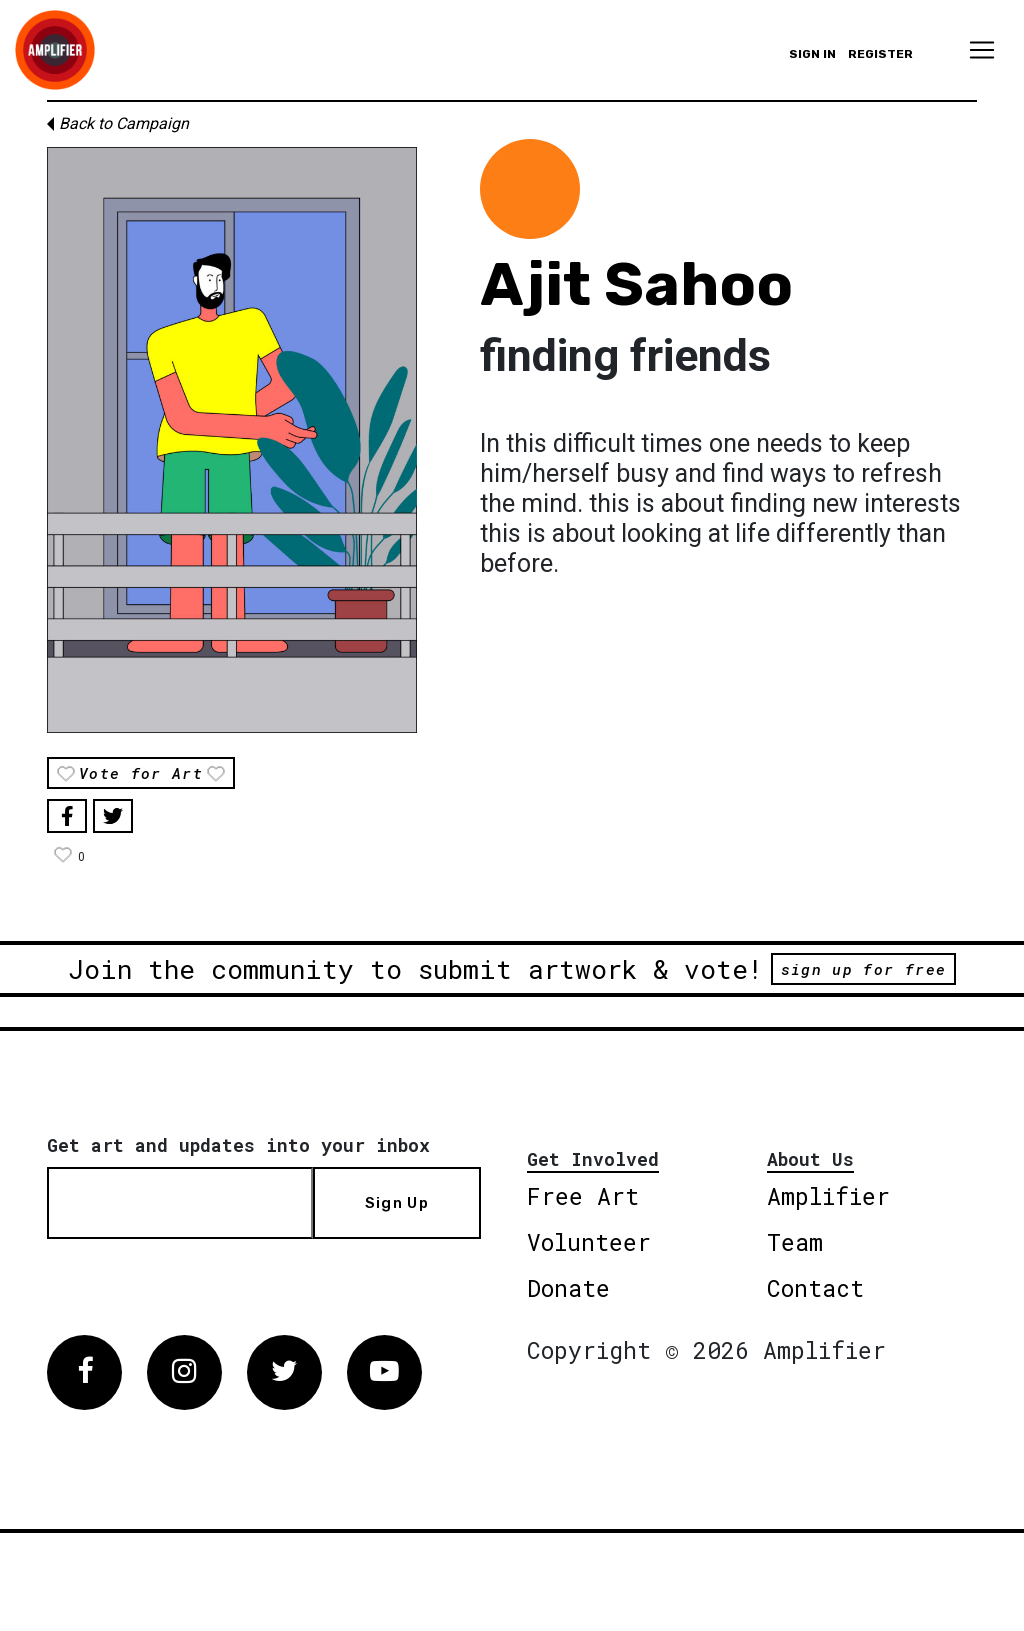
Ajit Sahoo (636, 284)
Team (795, 1242)
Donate (568, 1288)
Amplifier (828, 1196)
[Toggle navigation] (982, 50)
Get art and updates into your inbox (238, 1145)
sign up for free (863, 969)
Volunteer (589, 1242)
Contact (815, 1288)
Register (880, 54)
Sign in (812, 54)
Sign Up (397, 1203)
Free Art (583, 1196)
